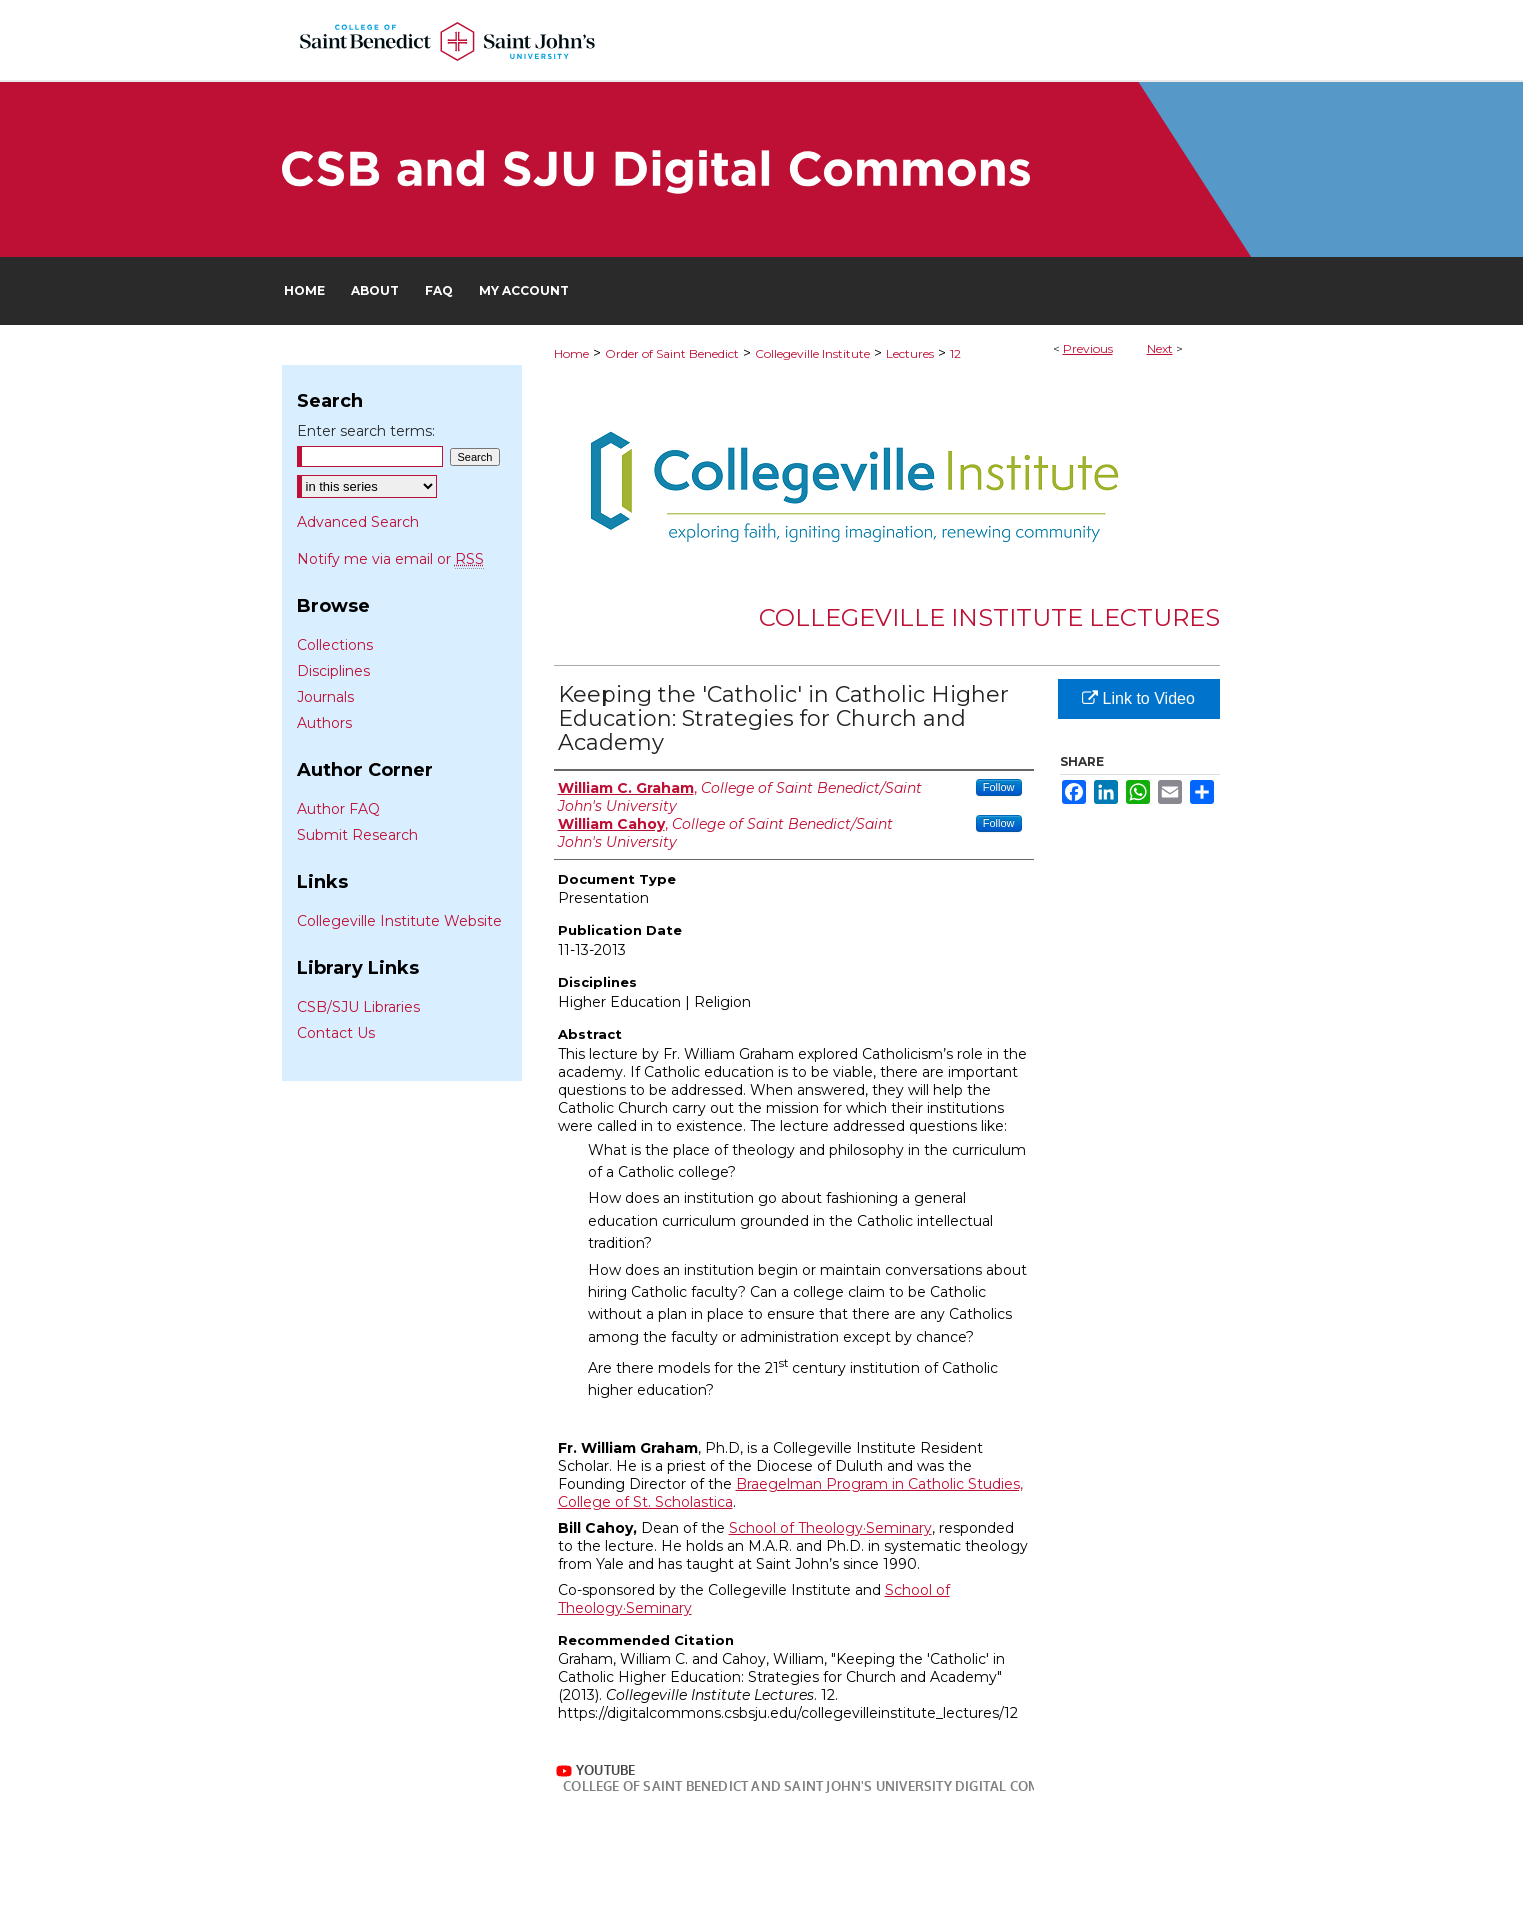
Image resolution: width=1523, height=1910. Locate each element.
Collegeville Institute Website (399, 921)
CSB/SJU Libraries (358, 1007)
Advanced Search (358, 522)
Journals (325, 697)
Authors (324, 723)
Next (1160, 348)
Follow (999, 787)
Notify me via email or (390, 559)
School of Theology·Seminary (830, 1528)
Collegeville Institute (812, 353)
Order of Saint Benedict (672, 353)
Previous (1088, 348)
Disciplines (333, 671)
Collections (335, 645)
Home (571, 353)
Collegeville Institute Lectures (989, 617)
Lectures (910, 353)
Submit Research (357, 835)
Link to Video (1138, 698)
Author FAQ (338, 809)
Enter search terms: (366, 431)
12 (955, 353)
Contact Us (336, 1033)
